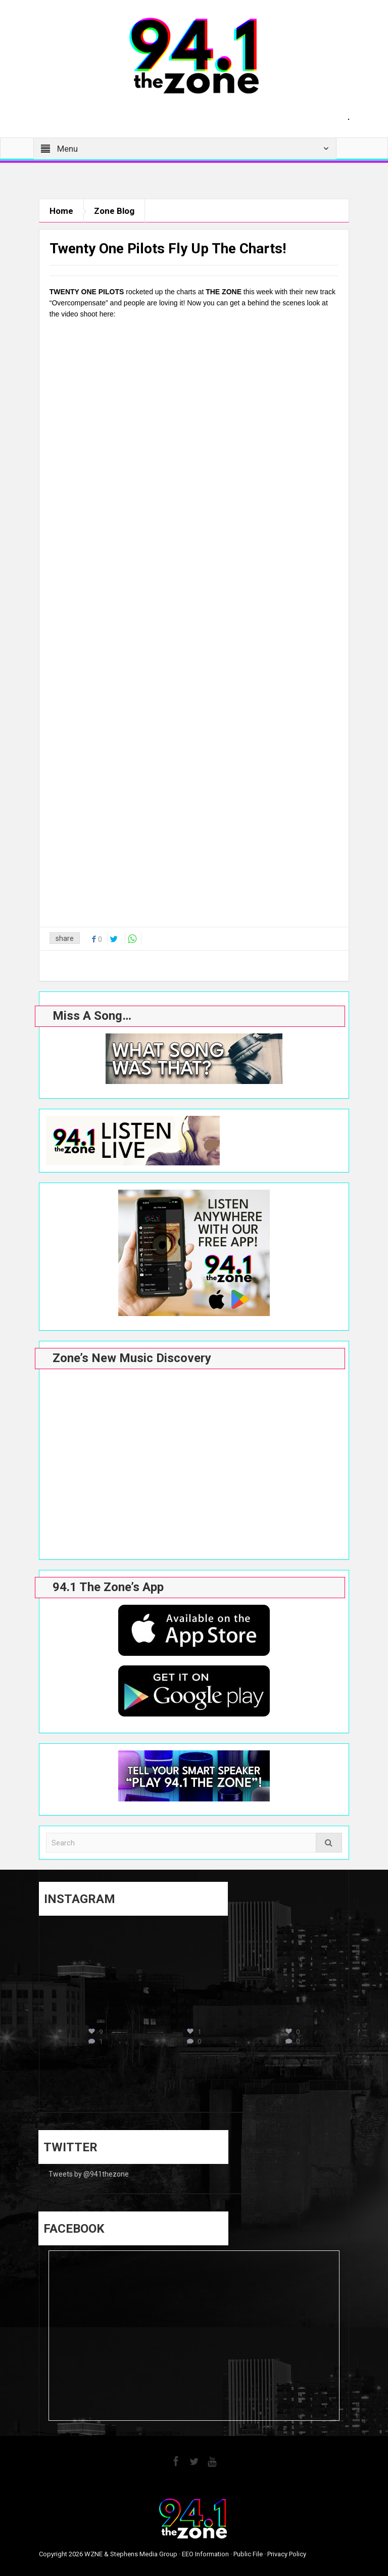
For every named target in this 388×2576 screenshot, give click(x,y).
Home (61, 211)
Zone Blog (114, 211)
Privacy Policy (286, 2554)
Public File (248, 2554)
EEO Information (205, 2554)
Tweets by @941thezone (88, 2174)
